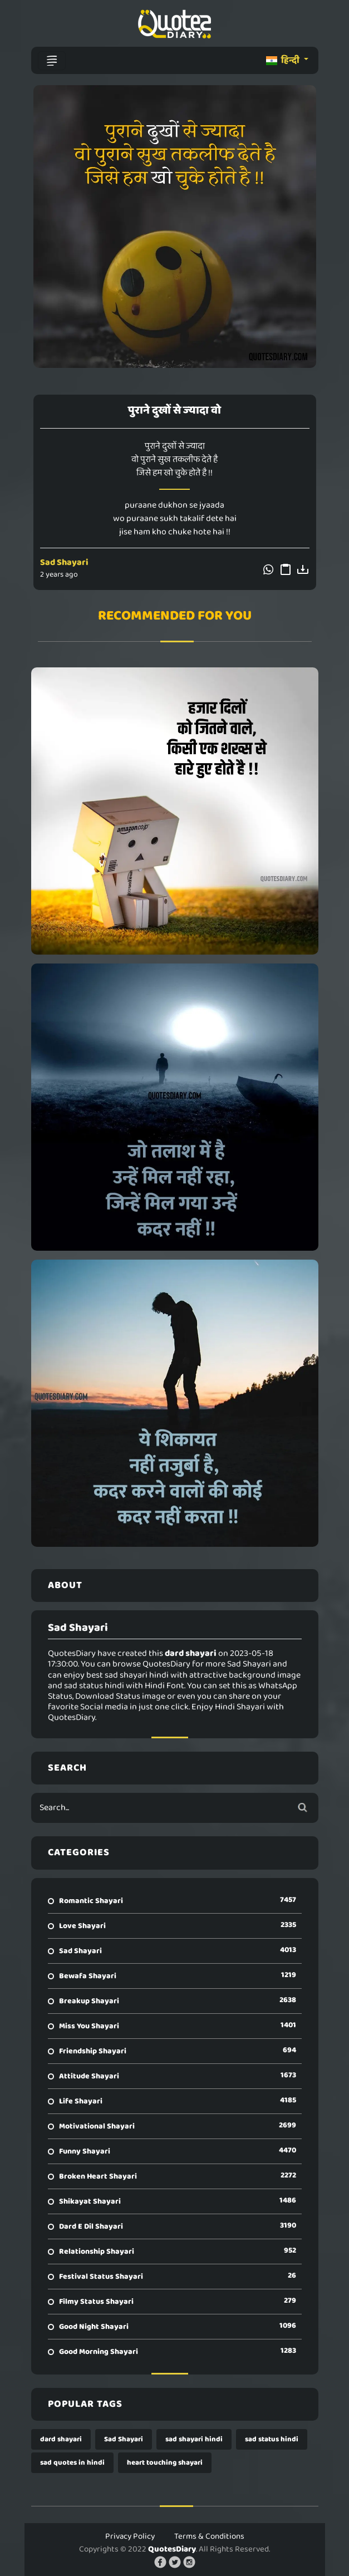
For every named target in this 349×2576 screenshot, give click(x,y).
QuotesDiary (172, 2549)
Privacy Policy (130, 2536)
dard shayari (61, 2439)
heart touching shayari (165, 2463)
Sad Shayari (64, 562)
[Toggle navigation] (52, 60)
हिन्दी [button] (283, 60)
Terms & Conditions (209, 2536)
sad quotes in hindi (72, 2463)
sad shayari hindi (194, 2439)
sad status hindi (271, 2439)
